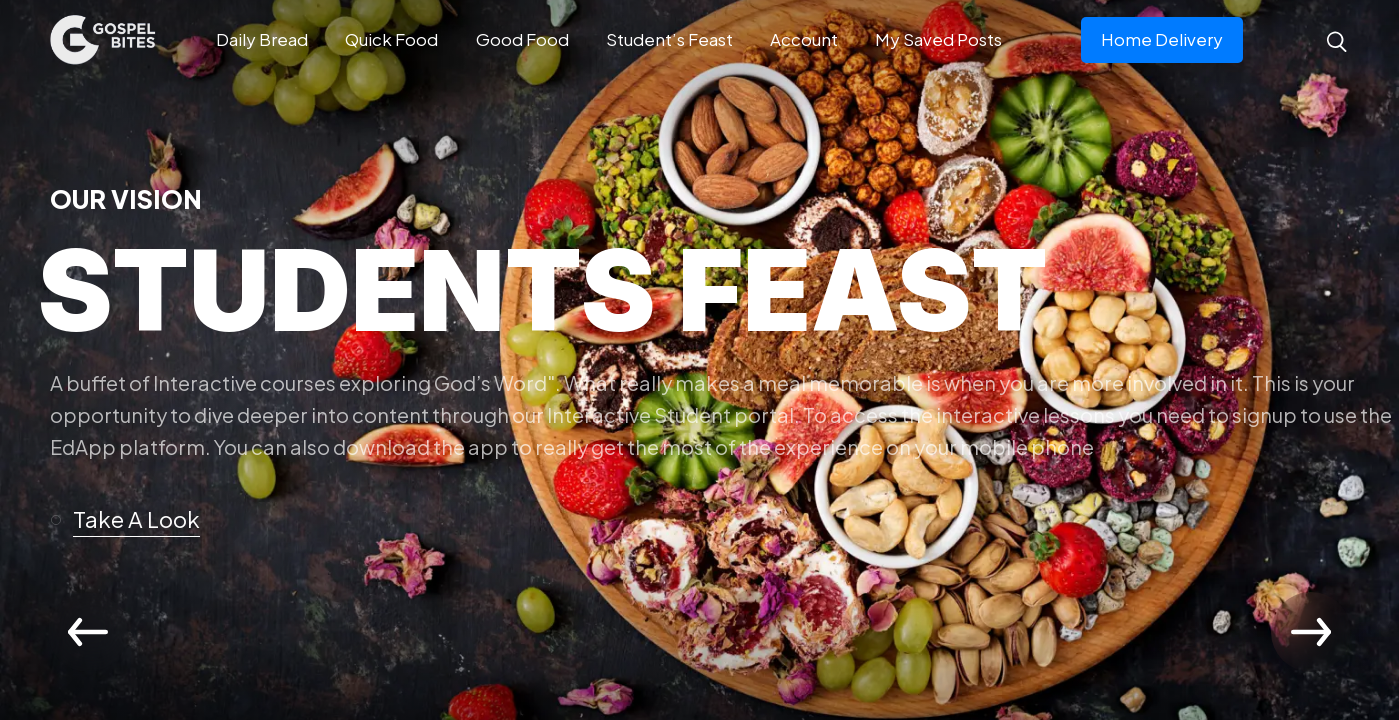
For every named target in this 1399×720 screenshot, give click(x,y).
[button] (134, 520)
